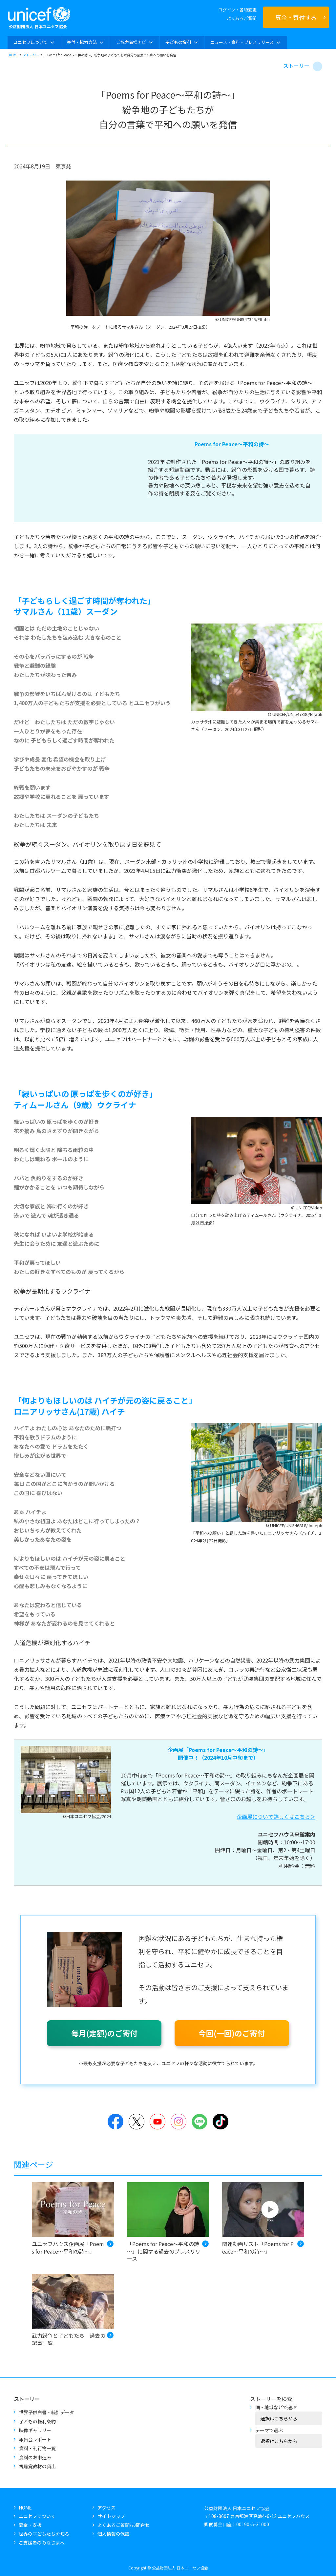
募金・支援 (30, 2525)
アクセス (106, 2507)
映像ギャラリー (35, 2430)
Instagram (178, 2121)
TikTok (220, 2121)
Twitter (136, 2121)
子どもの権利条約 (37, 2421)
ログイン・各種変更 (237, 10)
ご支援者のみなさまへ (42, 2542)
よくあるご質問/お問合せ (123, 2525)
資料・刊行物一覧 (37, 2448)
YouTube (157, 2121)
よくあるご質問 (242, 18)
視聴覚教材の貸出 (37, 2466)
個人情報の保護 (113, 2533)
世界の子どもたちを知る (44, 2533)
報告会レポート (35, 2439)
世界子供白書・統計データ (46, 2412)
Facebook (115, 2121)
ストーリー (31, 54)
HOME (13, 54)
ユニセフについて (37, 2516)
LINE (199, 2121)
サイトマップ (111, 2516)
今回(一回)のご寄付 (232, 2033)
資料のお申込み (35, 2457)
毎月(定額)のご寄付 (104, 2033)
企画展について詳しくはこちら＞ (276, 1816)
